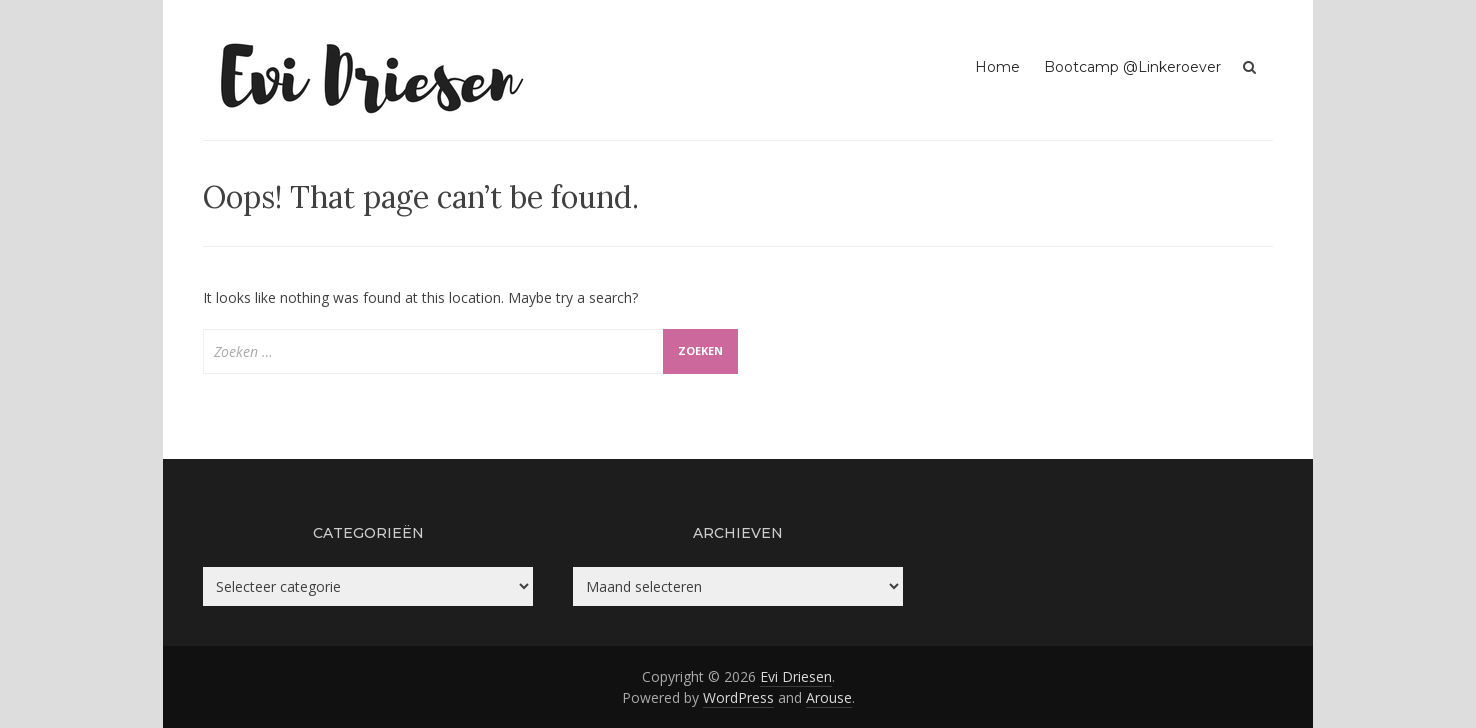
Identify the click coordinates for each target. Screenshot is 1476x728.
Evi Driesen (796, 676)
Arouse (829, 697)
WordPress (738, 697)
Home (997, 67)
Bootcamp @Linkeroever (1132, 67)
